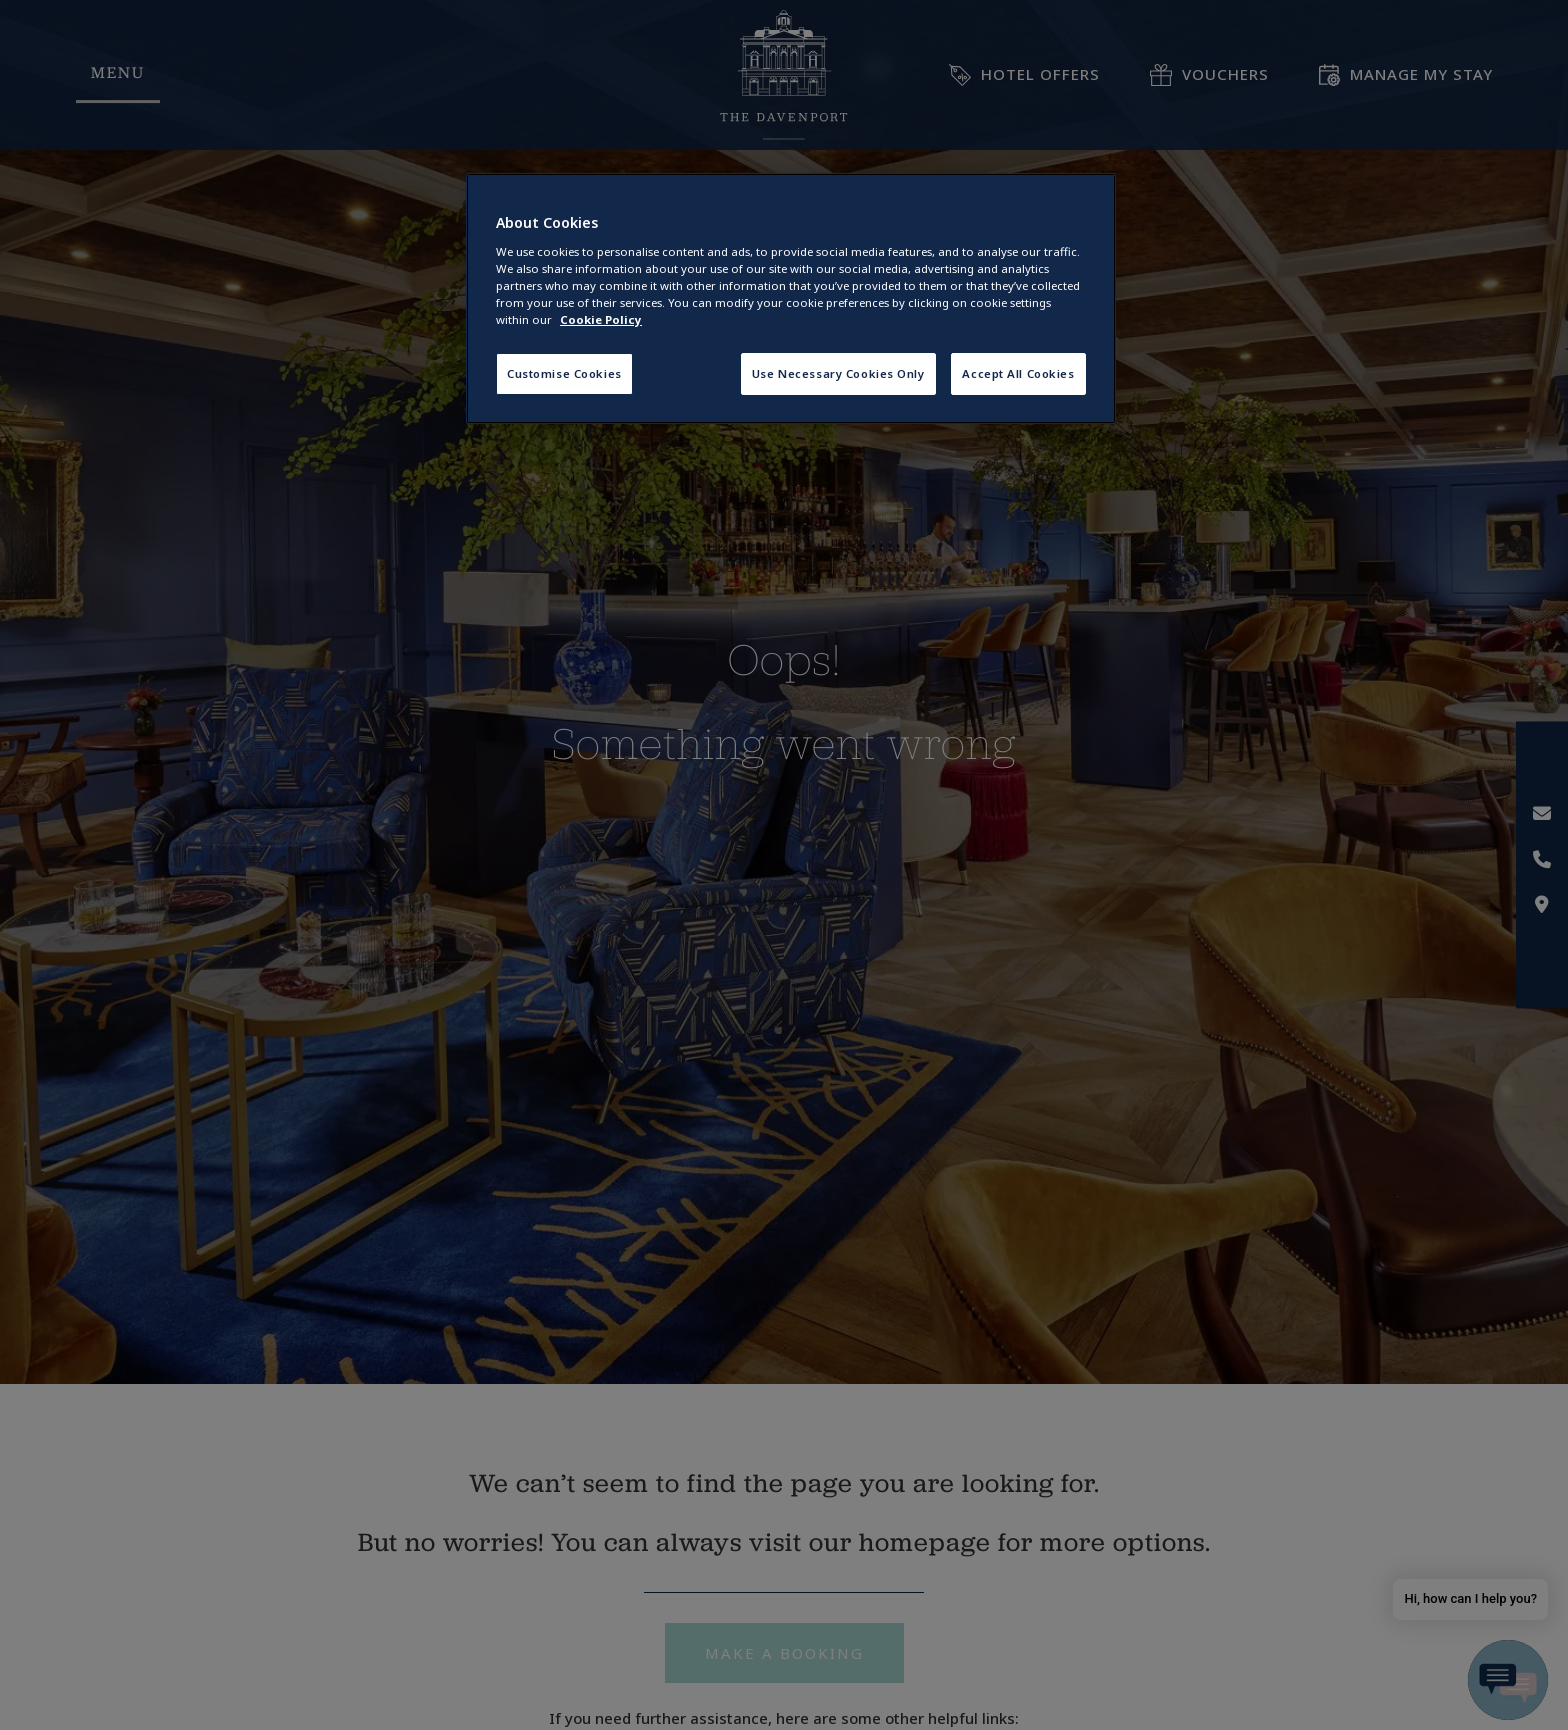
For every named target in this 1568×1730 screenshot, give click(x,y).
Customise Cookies (564, 373)
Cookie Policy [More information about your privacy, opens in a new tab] (601, 319)
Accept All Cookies (1018, 373)
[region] (791, 298)
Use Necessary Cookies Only (838, 373)
